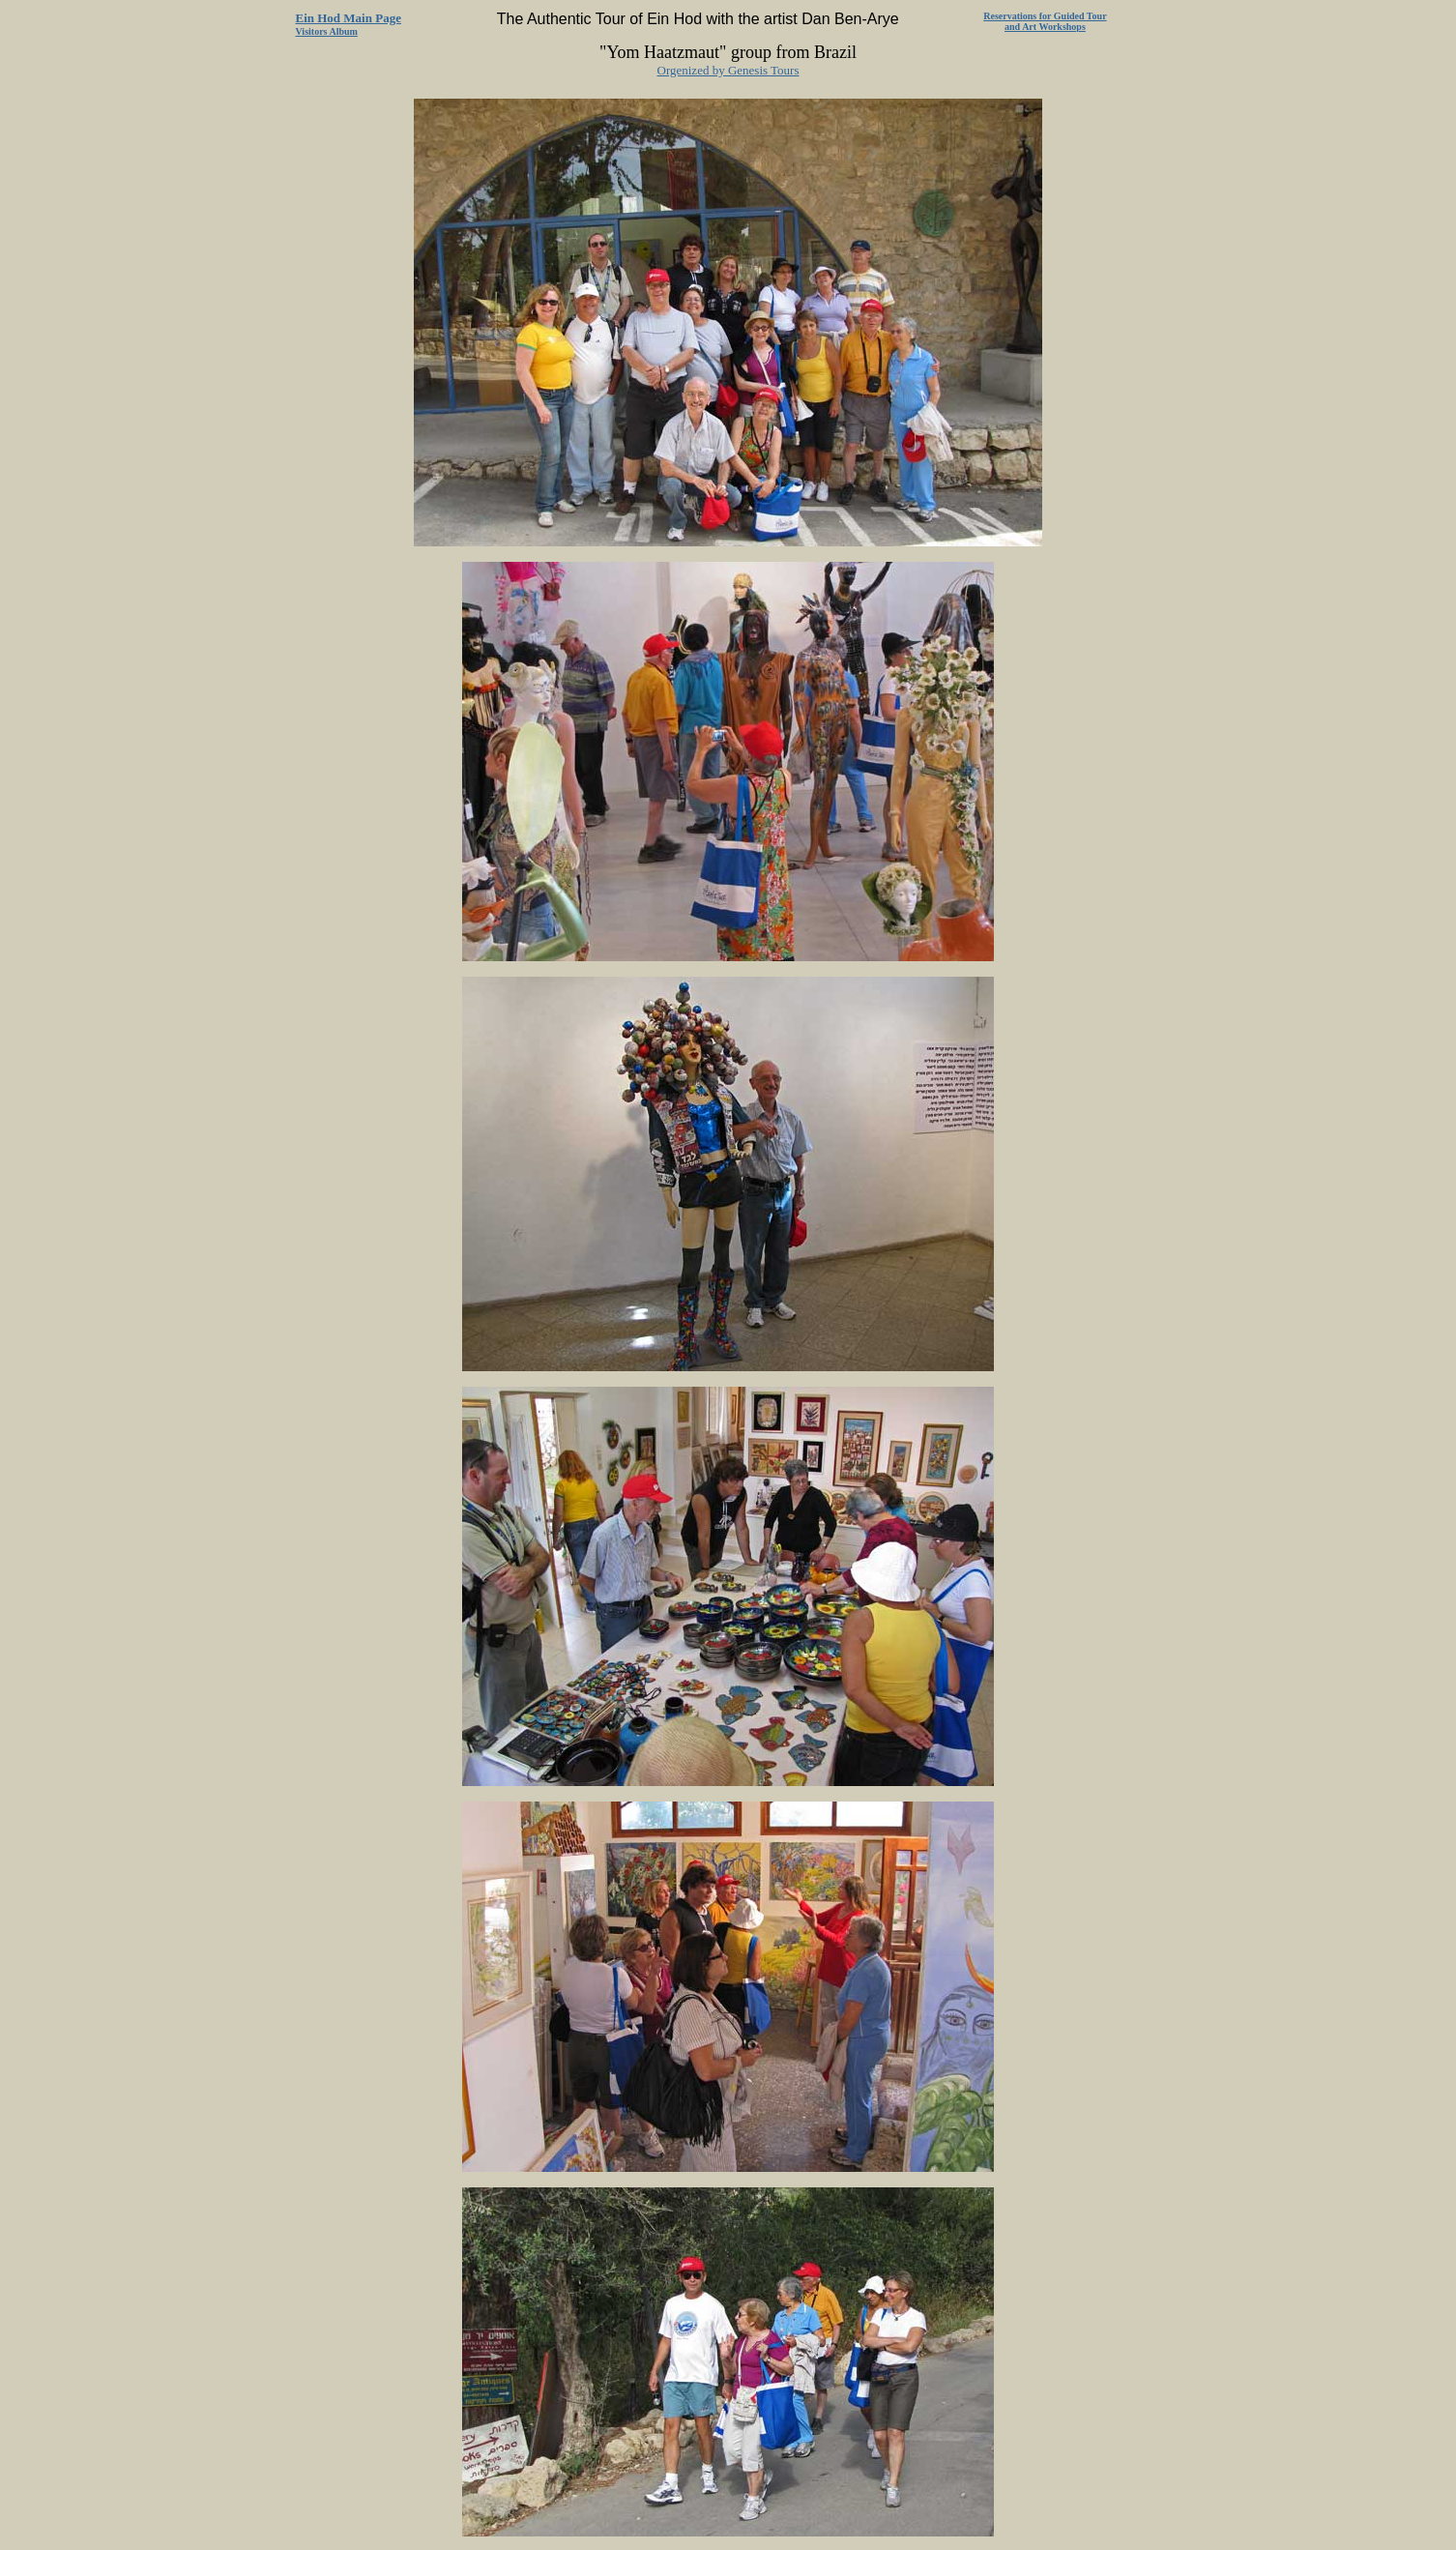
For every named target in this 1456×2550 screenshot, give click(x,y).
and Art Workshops (1045, 26)
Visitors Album (327, 31)
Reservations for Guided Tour (1044, 16)
